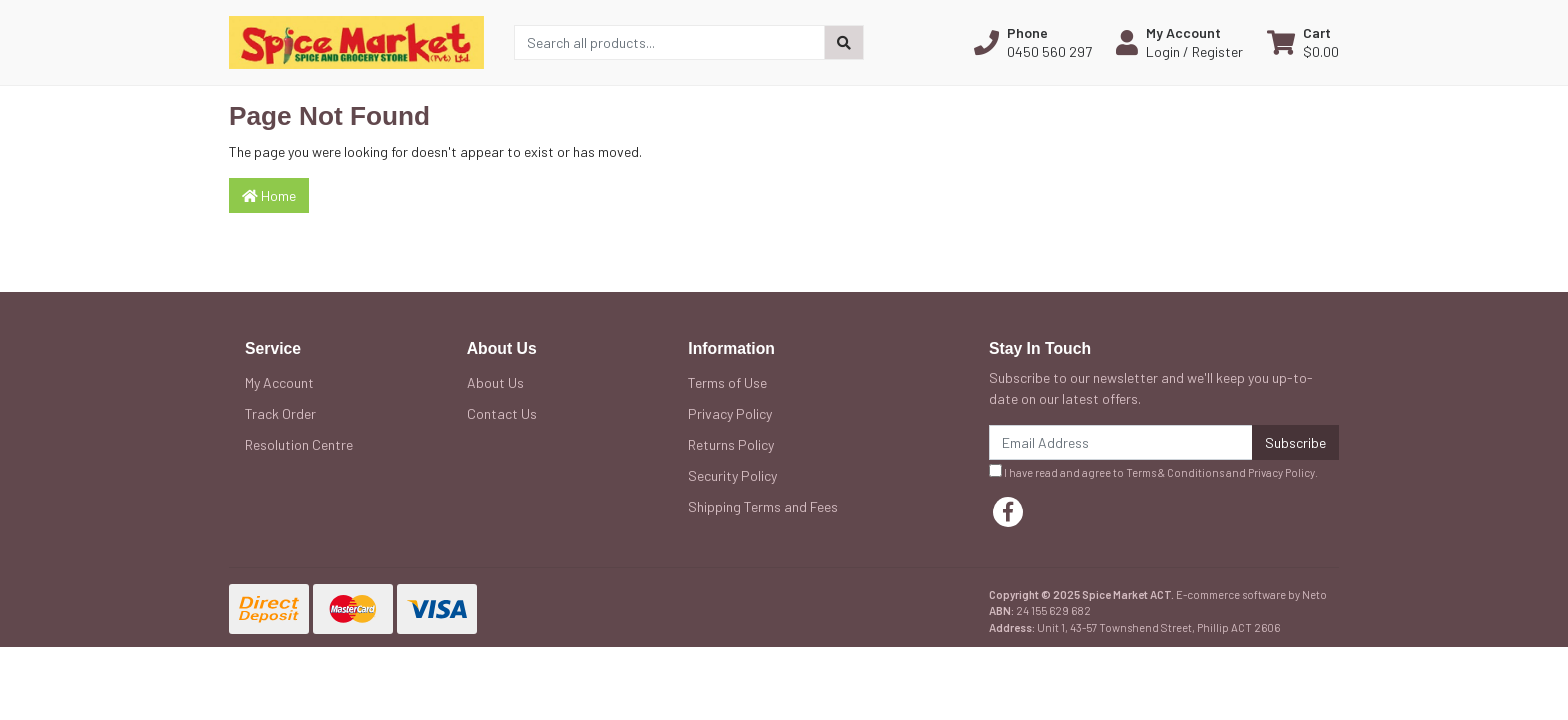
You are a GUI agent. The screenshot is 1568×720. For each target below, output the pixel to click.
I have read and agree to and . (1153, 471)
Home (269, 195)
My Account (279, 382)
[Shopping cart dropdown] (1303, 42)
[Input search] (669, 42)
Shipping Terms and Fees (763, 506)
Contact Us (502, 413)
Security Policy (732, 475)
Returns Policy (731, 444)
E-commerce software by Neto (1251, 594)
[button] (1033, 42)
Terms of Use (727, 382)
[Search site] (844, 42)
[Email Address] (1121, 442)
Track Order (280, 413)
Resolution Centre (299, 444)
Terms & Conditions (1175, 472)
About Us (495, 382)
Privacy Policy (730, 413)
